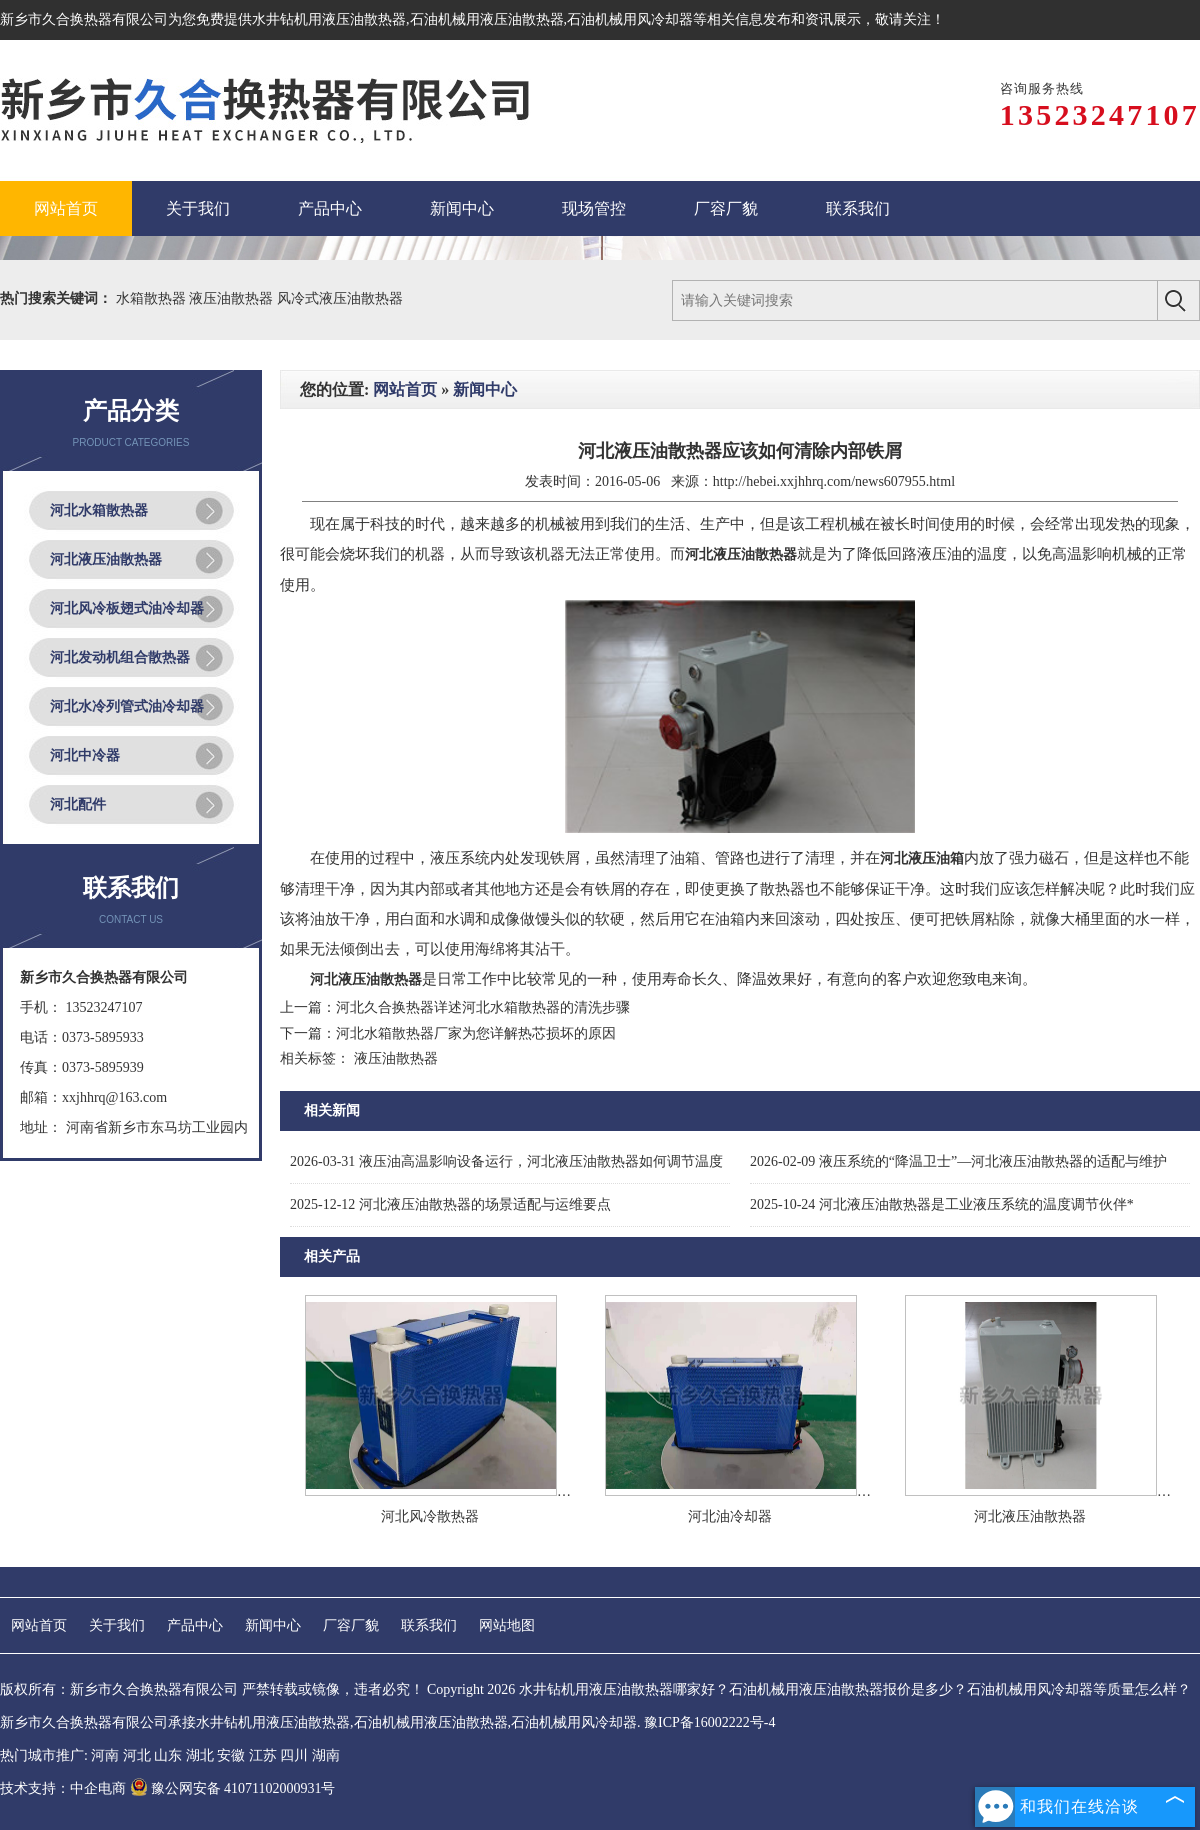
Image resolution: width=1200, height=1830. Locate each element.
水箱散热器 (153, 298)
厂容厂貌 (351, 1625)
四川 (294, 1755)
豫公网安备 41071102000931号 (233, 1788)
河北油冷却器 (730, 1516)
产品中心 (195, 1625)
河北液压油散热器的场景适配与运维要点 (450, 1204)
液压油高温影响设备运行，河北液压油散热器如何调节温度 (506, 1161)
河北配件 (78, 804)
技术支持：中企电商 (63, 1788)
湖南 (326, 1755)
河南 (105, 1755)
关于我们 (117, 1625)
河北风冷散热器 (430, 1516)
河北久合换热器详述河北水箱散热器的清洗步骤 (483, 1007)
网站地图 (507, 1625)
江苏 (263, 1755)
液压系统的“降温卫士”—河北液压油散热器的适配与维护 (958, 1161)
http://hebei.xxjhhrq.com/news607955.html (834, 481)
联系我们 (429, 1625)
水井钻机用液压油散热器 (329, 19)
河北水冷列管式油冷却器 (127, 706)
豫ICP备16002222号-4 (709, 1722)
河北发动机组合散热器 (120, 657)
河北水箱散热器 (99, 510)
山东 (168, 1755)
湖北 (200, 1755)
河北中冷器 (85, 755)
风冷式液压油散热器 (340, 298)
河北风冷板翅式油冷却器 (127, 608)
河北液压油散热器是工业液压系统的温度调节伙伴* (942, 1204)
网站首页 (405, 389)
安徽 (231, 1755)
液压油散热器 (233, 298)
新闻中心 (485, 389)
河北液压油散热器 (106, 559)
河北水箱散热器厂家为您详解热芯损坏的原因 (476, 1033)
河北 (137, 1755)
